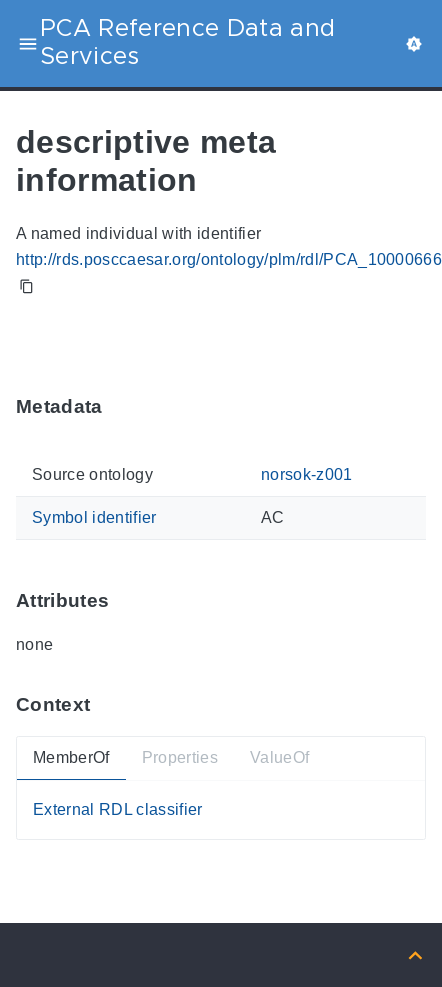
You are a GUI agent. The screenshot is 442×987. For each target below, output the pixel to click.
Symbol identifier (94, 517)
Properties (180, 758)
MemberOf (71, 758)
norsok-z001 (307, 475)
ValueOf (279, 758)
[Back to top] (415, 954)
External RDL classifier (118, 809)
